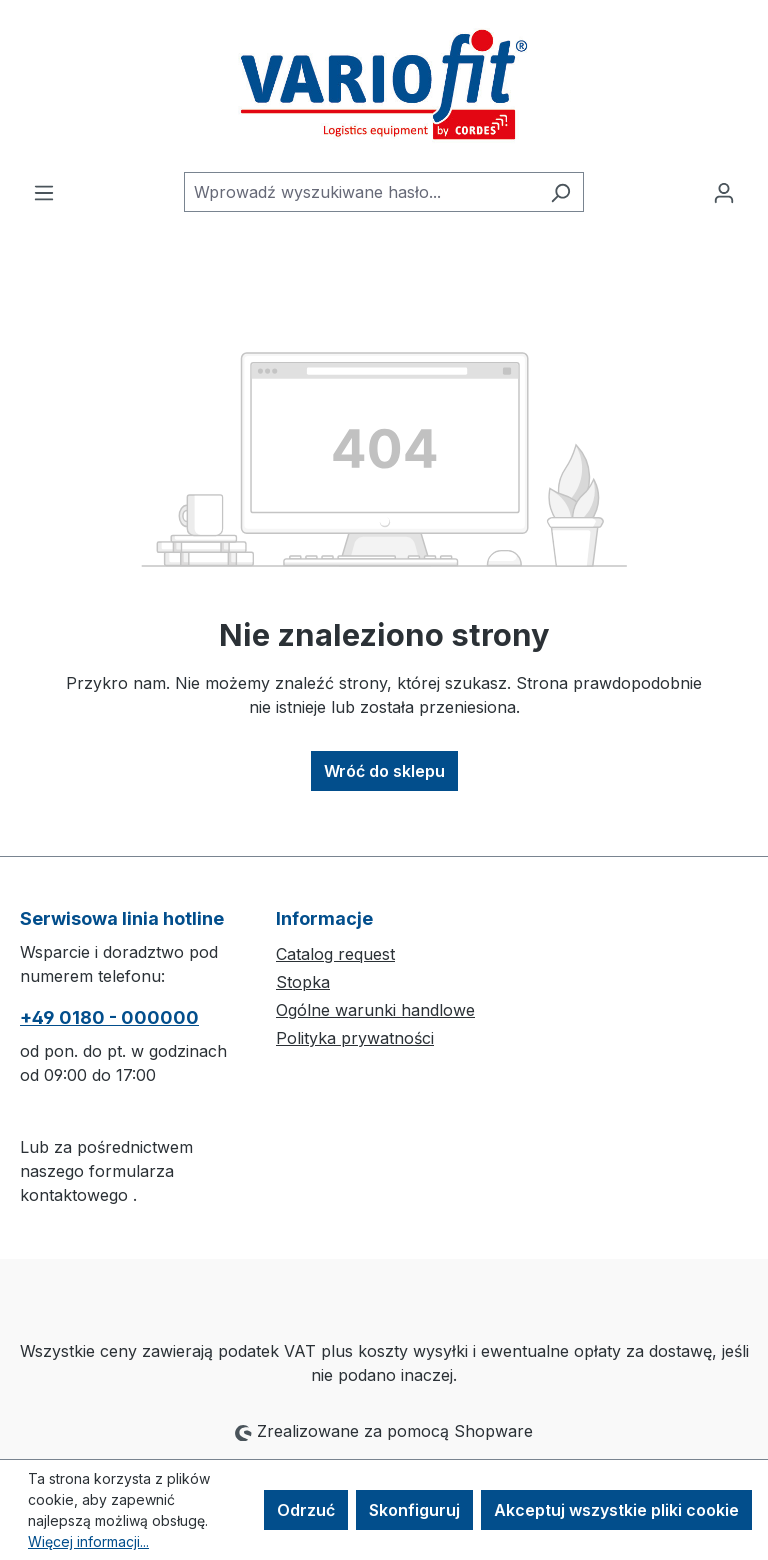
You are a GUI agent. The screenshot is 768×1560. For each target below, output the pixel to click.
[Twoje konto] (724, 192)
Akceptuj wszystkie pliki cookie (616, 1510)
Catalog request (335, 954)
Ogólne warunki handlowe (375, 1010)
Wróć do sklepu (384, 771)
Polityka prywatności (355, 1038)
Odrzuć (306, 1510)
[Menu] (44, 192)
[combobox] (361, 192)
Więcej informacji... (88, 1541)
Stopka (303, 982)
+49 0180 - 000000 (109, 1017)
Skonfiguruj (414, 1510)
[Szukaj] (560, 192)
